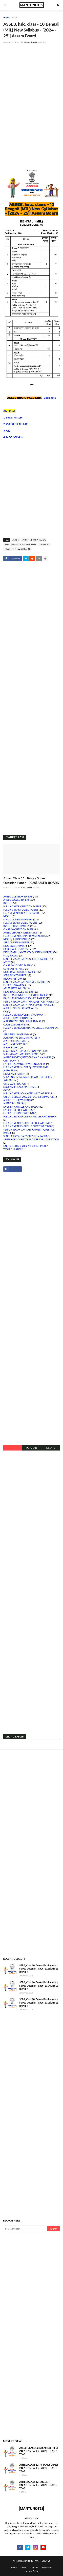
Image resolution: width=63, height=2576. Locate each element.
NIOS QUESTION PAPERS (17, 939)
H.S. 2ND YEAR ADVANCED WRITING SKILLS (27, 1093)
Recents (50, 1447)
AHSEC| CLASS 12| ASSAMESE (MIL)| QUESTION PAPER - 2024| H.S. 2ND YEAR (38, 2468)
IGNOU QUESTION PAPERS (18, 919)
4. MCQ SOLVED (13, 437)
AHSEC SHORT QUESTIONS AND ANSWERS (27, 1057)
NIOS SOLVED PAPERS (15, 945)
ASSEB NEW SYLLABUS (34, 540)
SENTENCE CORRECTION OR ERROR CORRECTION (31, 1139)
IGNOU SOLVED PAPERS (16, 926)
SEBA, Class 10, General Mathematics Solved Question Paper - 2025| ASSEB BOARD (38, 1968)
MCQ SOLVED (10, 955)
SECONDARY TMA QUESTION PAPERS (24, 1050)
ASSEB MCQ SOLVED (14, 1041)
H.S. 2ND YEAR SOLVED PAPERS (20, 909)
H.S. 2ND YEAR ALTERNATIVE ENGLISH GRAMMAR (30, 1027)
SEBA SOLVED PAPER (14, 975)
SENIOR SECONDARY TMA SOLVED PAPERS (27, 1004)
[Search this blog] (25, 2228)
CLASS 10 (44, 544)
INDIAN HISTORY (13, 978)
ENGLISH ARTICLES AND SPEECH (21, 1106)
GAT (5, 1090)
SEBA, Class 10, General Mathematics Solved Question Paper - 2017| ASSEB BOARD (38, 1985)
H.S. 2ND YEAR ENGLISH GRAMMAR (23, 1014)
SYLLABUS (9, 1080)
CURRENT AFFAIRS (13, 968)
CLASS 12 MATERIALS (15, 1024)
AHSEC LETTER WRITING (17, 1100)
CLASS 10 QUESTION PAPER (18, 929)
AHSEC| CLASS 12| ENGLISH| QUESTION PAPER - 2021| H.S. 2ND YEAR (38, 2485)
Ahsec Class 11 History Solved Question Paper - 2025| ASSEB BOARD (31, 880)
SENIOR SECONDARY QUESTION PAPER (25, 1136)
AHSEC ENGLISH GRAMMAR (18, 1008)
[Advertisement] (31, 79)
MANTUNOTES (42, 2560)
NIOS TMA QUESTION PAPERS (19, 972)
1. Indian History (13, 417)
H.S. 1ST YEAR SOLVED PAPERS (20, 922)
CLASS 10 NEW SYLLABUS (18, 549)
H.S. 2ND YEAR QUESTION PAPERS (22, 906)
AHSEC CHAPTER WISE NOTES (20, 932)
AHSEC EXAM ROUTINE (16, 1018)
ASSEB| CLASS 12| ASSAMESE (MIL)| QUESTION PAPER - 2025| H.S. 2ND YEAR (38, 2451)
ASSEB (14, 17)
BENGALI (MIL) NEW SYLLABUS (20, 544)
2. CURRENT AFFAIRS (15, 424)
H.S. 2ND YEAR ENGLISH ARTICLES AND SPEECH (30, 1116)
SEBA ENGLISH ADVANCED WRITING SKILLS (27, 1077)
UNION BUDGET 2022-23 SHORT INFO (24, 1146)
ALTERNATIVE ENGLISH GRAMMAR (22, 1021)
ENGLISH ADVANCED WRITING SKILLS (24, 1063)
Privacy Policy (31, 2571)
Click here (50, 397)
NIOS (6, 916)
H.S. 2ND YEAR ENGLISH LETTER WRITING (26, 1123)
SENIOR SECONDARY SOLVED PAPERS (24, 981)
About (24, 2567)
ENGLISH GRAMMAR (14, 985)
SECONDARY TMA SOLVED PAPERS (22, 1054)
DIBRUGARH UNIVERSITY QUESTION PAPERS (28, 952)
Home (6, 17)
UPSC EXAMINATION (14, 1083)
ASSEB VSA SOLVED (14, 1044)
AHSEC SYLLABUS (13, 1103)
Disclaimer (47, 2567)
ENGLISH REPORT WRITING (18, 1113)
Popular (31, 1447)
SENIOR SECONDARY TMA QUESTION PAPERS (28, 1001)
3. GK (6, 430)
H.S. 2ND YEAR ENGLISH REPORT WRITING (27, 1126)
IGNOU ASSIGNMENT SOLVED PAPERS (24, 998)
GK (5, 1011)
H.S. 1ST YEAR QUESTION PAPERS (21, 913)
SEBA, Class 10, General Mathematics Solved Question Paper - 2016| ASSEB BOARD (38, 2002)
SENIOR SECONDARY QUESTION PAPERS (25, 958)
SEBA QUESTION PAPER (16, 942)
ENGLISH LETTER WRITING (18, 1109)
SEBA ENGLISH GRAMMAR (17, 1034)
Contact (34, 2567)
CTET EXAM (9, 1060)
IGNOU (7, 903)
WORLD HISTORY (13, 1149)
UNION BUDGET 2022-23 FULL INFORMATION (28, 1096)
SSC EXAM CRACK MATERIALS (19, 1086)
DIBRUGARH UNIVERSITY (17, 949)
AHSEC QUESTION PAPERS (17, 896)
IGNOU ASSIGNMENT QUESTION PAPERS (25, 995)
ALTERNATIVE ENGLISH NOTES (20, 1037)
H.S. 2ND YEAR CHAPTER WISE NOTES (24, 936)
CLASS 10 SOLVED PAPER (17, 965)
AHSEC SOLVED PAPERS (16, 899)
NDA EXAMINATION (14, 1073)
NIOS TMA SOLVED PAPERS (18, 991)
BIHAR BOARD (11, 1047)
